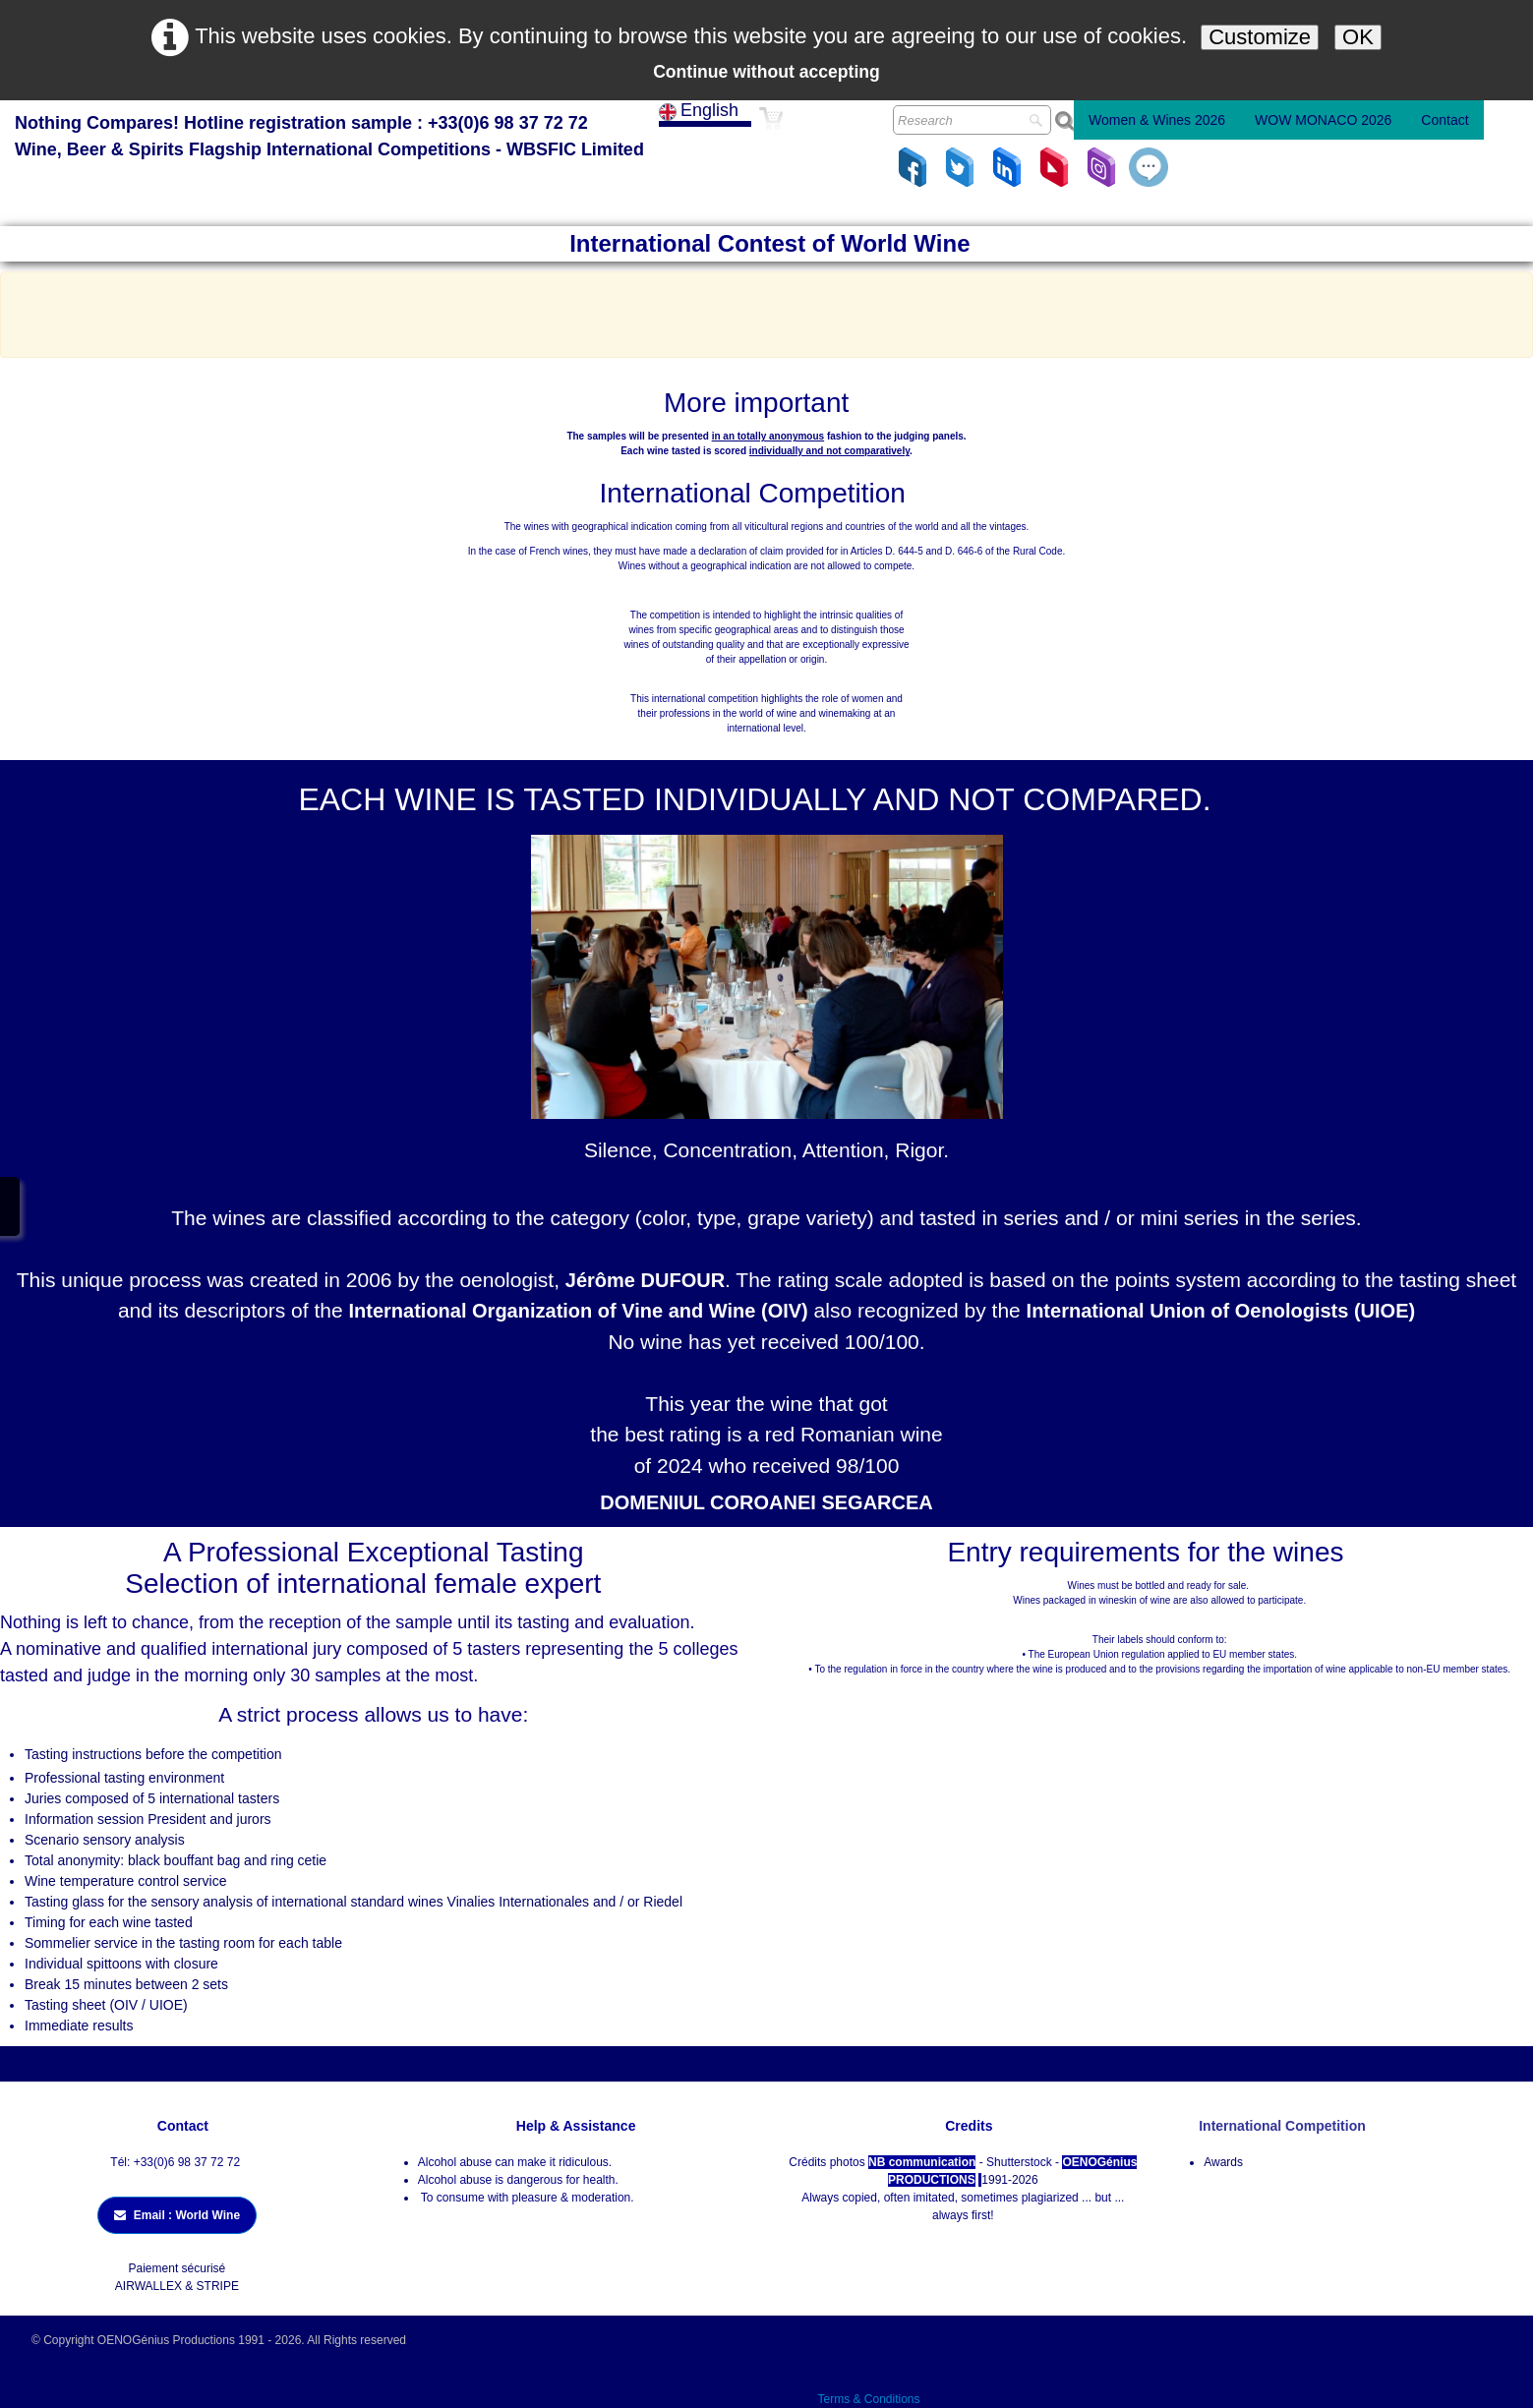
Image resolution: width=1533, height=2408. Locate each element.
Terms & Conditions (868, 2399)
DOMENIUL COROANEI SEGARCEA (766, 1502)
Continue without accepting (766, 72)
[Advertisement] (767, 311)
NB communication (921, 2162)
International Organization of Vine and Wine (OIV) (578, 1310)
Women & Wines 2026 (1157, 120)
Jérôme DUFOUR (645, 1280)
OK (1358, 37)
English (701, 110)
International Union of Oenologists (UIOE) (1221, 1310)
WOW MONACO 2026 (1323, 120)
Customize (1260, 37)
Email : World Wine (177, 2215)
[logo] (329, 138)
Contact (1444, 120)
